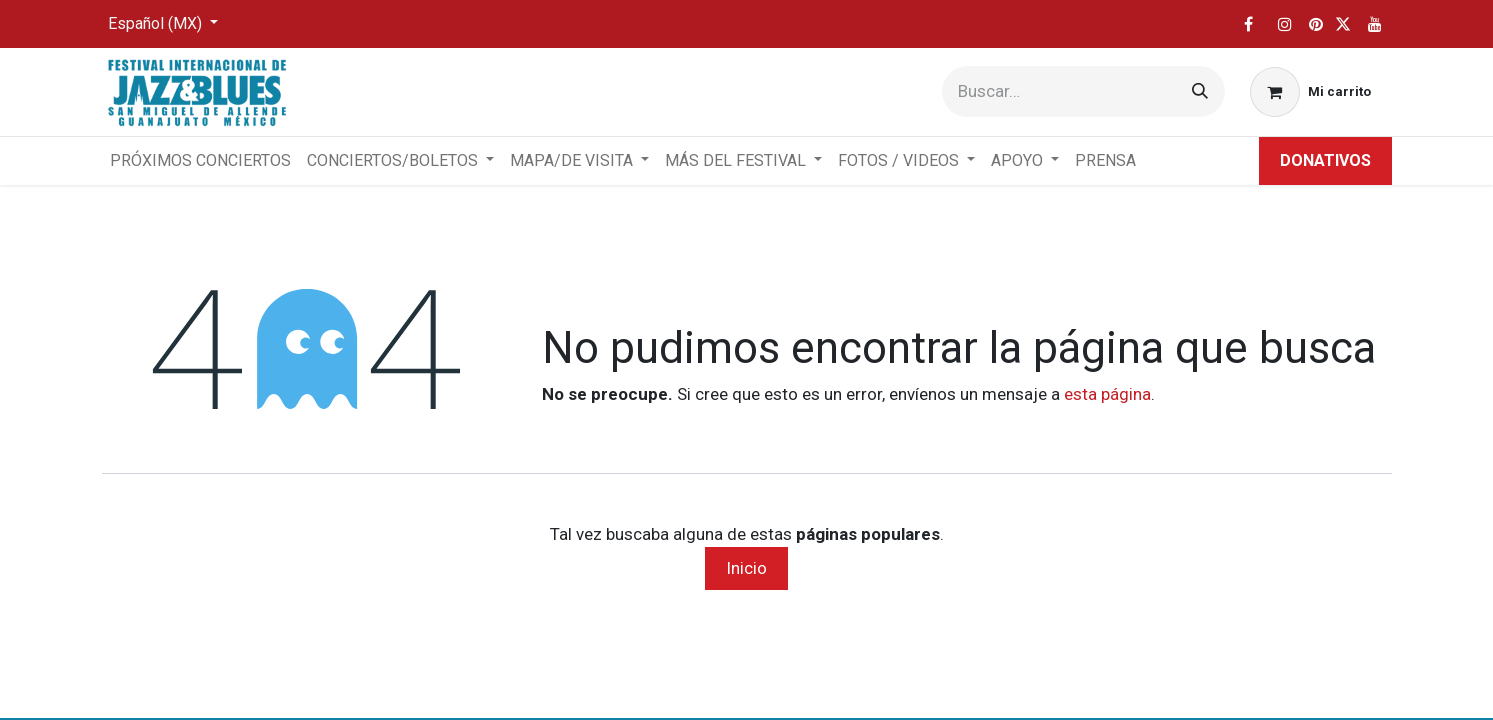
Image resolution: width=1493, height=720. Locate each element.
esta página (1107, 394)
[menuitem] (200, 161)
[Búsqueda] (1200, 91)
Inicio (746, 568)
